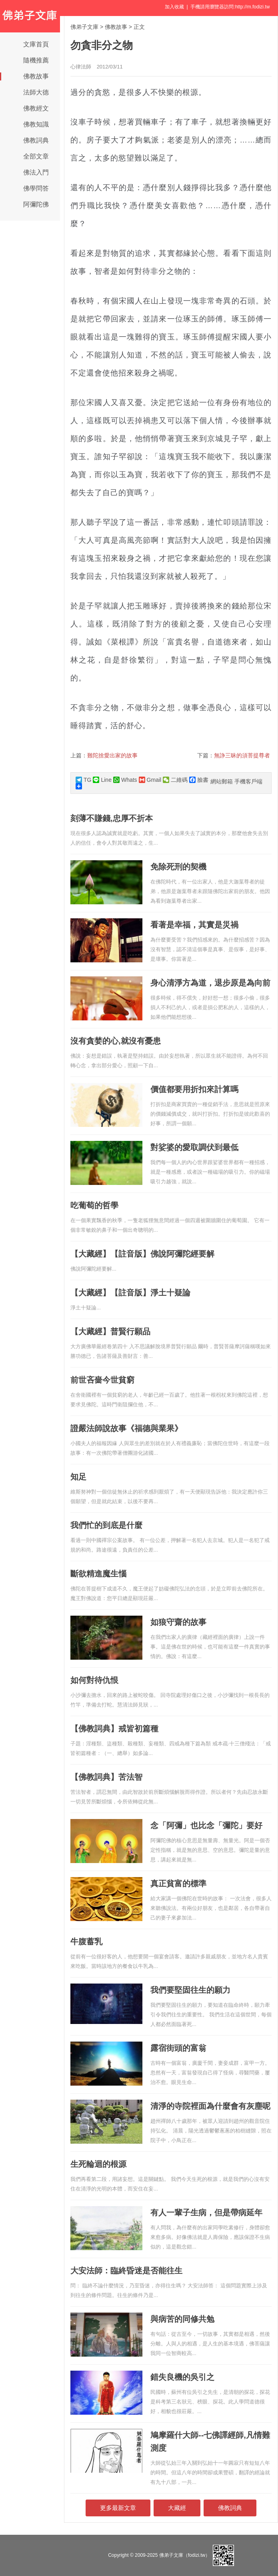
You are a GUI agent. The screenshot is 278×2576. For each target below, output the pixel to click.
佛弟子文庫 (84, 27)
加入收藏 (174, 7)
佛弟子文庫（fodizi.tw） (184, 2555)
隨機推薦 (36, 60)
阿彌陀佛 (36, 204)
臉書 (198, 780)
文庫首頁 (36, 44)
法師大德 (36, 92)
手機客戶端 (248, 781)
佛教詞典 (36, 140)
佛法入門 (36, 172)
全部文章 (36, 156)
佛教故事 (36, 76)
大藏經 (177, 2507)
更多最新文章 (118, 2507)
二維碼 (175, 780)
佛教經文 (36, 108)
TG (83, 780)
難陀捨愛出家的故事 (112, 755)
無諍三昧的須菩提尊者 (242, 755)
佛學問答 (36, 188)
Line (102, 780)
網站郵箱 (221, 781)
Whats (125, 780)
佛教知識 (36, 124)
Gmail (150, 780)
